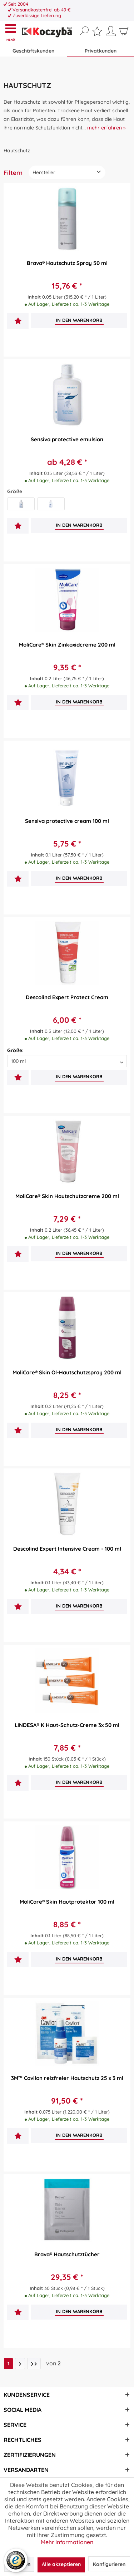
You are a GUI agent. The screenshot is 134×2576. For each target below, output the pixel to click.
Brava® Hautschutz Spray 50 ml (67, 263)
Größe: (15, 1050)
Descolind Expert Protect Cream (67, 997)
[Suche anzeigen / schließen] (84, 31)
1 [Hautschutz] (8, 2363)
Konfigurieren (109, 2564)
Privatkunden (100, 51)
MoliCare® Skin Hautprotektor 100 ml (67, 1901)
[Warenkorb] (124, 33)
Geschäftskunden (33, 51)
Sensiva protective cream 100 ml (67, 821)
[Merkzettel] (97, 32)
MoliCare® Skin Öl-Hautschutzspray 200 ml (67, 1372)
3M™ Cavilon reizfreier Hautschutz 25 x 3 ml (67, 2078)
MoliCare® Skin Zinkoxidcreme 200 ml (67, 644)
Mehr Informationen (67, 2542)
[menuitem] (12, 32)
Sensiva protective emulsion (67, 439)
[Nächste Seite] (20, 2363)
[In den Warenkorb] (79, 320)
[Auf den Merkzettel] (18, 322)
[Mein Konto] (111, 33)
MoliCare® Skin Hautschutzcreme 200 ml (67, 1196)
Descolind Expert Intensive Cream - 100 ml (67, 1548)
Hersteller (44, 172)
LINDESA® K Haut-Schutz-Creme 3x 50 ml (67, 1725)
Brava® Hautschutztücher (67, 2254)
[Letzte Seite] (34, 2363)
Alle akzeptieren (61, 2564)
